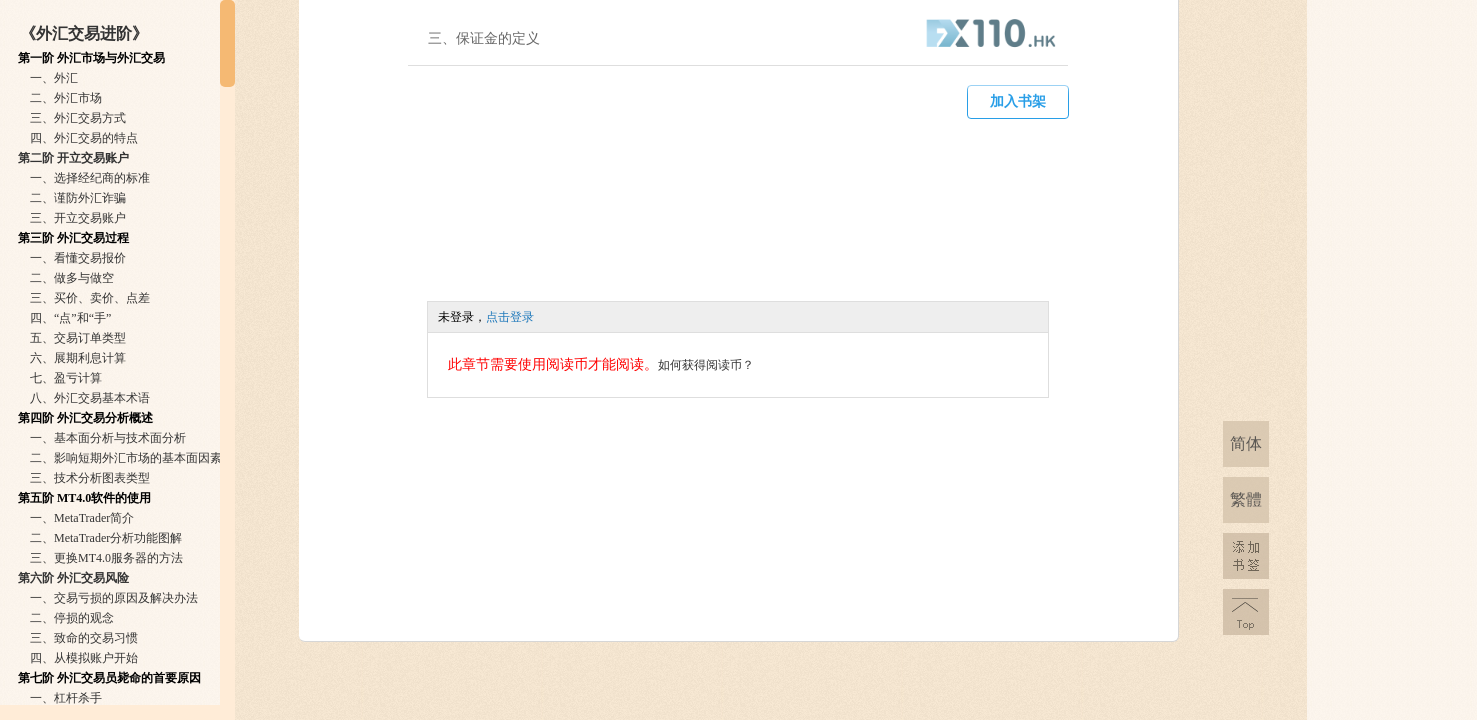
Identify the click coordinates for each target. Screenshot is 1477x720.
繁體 (1246, 499)
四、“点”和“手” (70, 318)
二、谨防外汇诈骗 (78, 198)
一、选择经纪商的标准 (90, 178)
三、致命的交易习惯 (84, 638)
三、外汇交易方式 (78, 118)
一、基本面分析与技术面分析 (108, 438)
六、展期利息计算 (78, 358)
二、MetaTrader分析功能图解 (106, 538)
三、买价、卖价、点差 (90, 298)
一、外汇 (54, 78)
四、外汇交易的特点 (84, 138)
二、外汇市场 (66, 98)
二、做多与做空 (72, 278)
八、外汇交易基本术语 (90, 398)
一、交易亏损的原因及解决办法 (114, 598)
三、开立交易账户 (78, 218)
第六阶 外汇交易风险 (73, 578)
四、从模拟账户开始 (84, 658)
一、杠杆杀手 (66, 698)
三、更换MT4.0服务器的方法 (106, 558)
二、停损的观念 (72, 618)
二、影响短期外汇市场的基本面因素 (126, 458)
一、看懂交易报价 (78, 258)
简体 (1246, 443)
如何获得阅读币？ (706, 365)
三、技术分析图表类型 (90, 478)
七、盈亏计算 (66, 378)
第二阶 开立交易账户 (73, 158)
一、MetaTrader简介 (82, 518)
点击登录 (510, 317)
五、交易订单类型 (78, 338)
